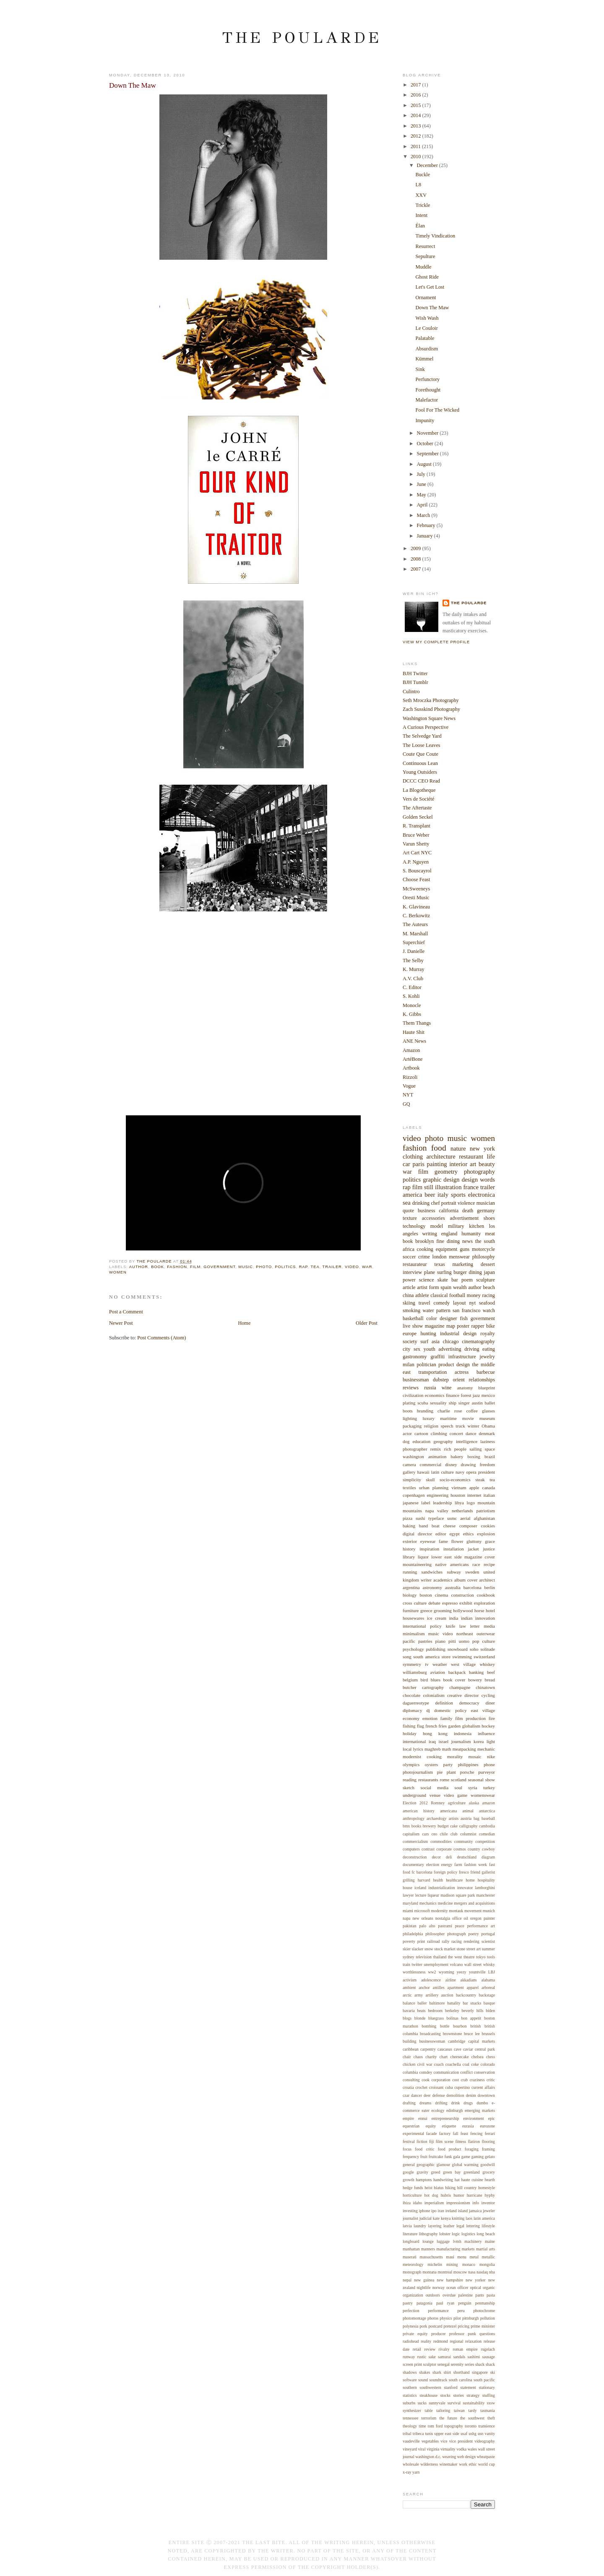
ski (492, 2372)
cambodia (487, 1826)
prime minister (483, 2326)
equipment (447, 1249)
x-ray (407, 2472)
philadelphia (413, 1933)
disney (451, 1464)
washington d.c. (428, 2456)
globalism (471, 1725)
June (422, 484)
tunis (429, 2433)
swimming (462, 1656)
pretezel (450, 2326)
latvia (407, 2226)
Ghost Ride (427, 277)
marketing (463, 1264)
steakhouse (428, 2395)
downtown (486, 2095)
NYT (408, 1095)
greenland (471, 2172)
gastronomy (415, 1357)
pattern (443, 1310)
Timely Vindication (436, 236)
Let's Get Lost (430, 287)
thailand (439, 1957)
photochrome (484, 2310)
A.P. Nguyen (416, 862)
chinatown (485, 1687)
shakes (424, 2372)
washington (413, 1456)
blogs (407, 2018)
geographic (426, 2164)
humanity (471, 1234)
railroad (433, 1941)
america (412, 1194)
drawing (468, 1464)
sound (423, 2380)
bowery (475, 1679)
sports (458, 1194)
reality (426, 2341)
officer (463, 2287)
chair (407, 2056)
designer (448, 1318)
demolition (455, 2095)
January (425, 536)
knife (451, 1626)
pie (440, 1772)
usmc (452, 1518)
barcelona (472, 1587)
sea (407, 1202)
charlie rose (449, 1410)
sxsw (491, 2403)
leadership (442, 1502)
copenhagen (413, 1495)
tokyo (480, 1957)
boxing (473, 1456)
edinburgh (454, 2110)
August (425, 464)
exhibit (465, 1602)
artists (453, 1818)
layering (434, 2226)
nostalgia (442, 1918)
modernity (439, 1910)
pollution (487, 2318)
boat (436, 1525)
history (409, 1548)
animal (468, 1811)
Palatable (425, 338)
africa (408, 1249)
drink (455, 2103)
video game (455, 1795)
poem (467, 1280)
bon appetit (471, 2018)
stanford (451, 2387)
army (418, 1995)
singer (464, 1402)
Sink (420, 369)
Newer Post (121, 1323)
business (426, 1211)
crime (424, 1257)
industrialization (441, 1887)
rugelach (488, 2349)
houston (457, 1495)
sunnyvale (437, 2403)
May (422, 495)
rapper (477, 1326)
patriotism (485, 1510)
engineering (437, 1495)
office (457, 1918)
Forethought (428, 390)
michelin (435, 2264)
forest (466, 1395)
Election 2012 (415, 1803)
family (446, 1718)
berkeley (452, 2010)
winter (473, 1425)
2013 (416, 126)
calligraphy (468, 1826)
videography (484, 2441)
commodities (440, 1841)
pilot (457, 2318)
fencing (476, 2133)
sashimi (473, 2356)
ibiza (407, 2202)
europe (410, 1333)
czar (406, 2095)
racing (488, 1295)
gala (456, 2156)
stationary (487, 2387)
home (470, 1880)
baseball (488, 1818)
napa (406, 1918)
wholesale (411, 2464)
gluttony (474, 1541)
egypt (454, 1533)
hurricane (474, 2195)
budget (443, 1826)
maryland (410, 1903)
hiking (450, 2187)
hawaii (423, 1472)
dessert (488, 1264)
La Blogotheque (419, 790)
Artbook (411, 1068)
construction (462, 1594)
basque (489, 2003)
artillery (431, 1995)
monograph (412, 2272)
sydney (408, 1957)
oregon (476, 1918)
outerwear (485, 1633)
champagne (459, 1687)
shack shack (485, 2364)
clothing (413, 1156)
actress (462, 1372)
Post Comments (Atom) (161, 1338)
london (439, 1257)
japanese (411, 1502)
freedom (487, 1464)
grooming (443, 1610)
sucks (422, 2403)
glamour (443, 2164)
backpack (457, 1672)
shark (436, 2372)
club (454, 1834)
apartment (456, 1987)
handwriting (443, 2179)
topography (453, 2426)
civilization (413, 1395)
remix (435, 1448)
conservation (484, 2072)
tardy (473, 2410)
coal (466, 2064)
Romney (438, 1803)
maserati (410, 2257)
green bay (452, 2172)
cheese (449, 1525)
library (409, 1556)
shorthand (461, 2372)
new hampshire (450, 2280)
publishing (435, 1649)
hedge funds (413, 2187)
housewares (413, 1618)
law (462, 1626)
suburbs (409, 2403)
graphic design (441, 1179)
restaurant (471, 1156)
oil (466, 1918)
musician (485, 1203)
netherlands (462, 1510)
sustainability (473, 2403)
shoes (489, 1218)
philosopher (435, 1933)
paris (418, 1164)
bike (490, 1326)
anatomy (465, 1387)
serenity (457, 2364)
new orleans (422, 1918)
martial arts (485, 2249)
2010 (416, 156)
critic (491, 2080)
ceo (434, 1834)
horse (479, 1610)
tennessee (410, 2418)
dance (471, 1433)
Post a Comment (126, 1312)
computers (411, 1849)
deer (427, 2095)
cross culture (415, 1602)
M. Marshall (415, 934)
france (471, 1187)
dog (406, 1441)
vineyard (410, 2449)
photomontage (414, 2318)
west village (463, 1664)
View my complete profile (436, 641)
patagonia (424, 2303)
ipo (433, 2210)
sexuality (438, 1402)
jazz (476, 1395)
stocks (445, 2395)
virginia (433, 2449)
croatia (408, 2087)
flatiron (474, 2141)
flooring (488, 2141)
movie (468, 1418)
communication (446, 2072)
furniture (411, 1610)
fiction (422, 2141)
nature (458, 1148)
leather (449, 2226)
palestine (465, 2295)
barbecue (485, 1372)
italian (489, 1495)
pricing (463, 2326)
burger (460, 1272)
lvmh (457, 2241)
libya (459, 1502)
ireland (451, 2210)
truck (460, 1425)
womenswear (483, 1795)
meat (490, 1234)
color (431, 1318)
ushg (472, 2433)
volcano (456, 1964)
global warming (465, 2164)
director (425, 1533)
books (416, 1826)
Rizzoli (410, 1077)
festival (409, 2141)
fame (443, 1541)
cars (425, 1834)
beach (489, 1287)
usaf (464, 2433)
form (434, 1287)
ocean (451, 2287)
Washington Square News (429, 718)
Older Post (367, 1323)
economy (411, 1718)
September (428, 454)
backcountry (466, 1995)
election (432, 1864)
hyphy (490, 2195)
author (138, 1266)
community (463, 1841)
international (414, 1741)
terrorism (429, 2418)
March (424, 515)
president (486, 1472)
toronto (470, 2426)
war (367, 1266)
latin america (484, 2218)
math (446, 1748)
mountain (486, 1502)
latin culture (442, 1472)
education (422, 1441)
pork (423, 2326)
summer (488, 1949)
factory (445, 2133)
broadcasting (430, 2033)
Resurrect (425, 246)
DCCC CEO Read (421, 781)
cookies (488, 1525)
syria (472, 1787)
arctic (407, 1995)
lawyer (408, 1895)
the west (455, 1957)
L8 (419, 185)
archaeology (437, 1818)
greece (426, 1610)
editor (440, 1533)
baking (409, 1525)
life (491, 1156)
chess (490, 2056)
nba (492, 2272)
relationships (482, 1380)
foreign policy (445, 1872)
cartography (433, 1687)
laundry (420, 2226)
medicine (445, 1903)
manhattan (411, 2249)
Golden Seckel (418, 817)
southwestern (430, 2387)
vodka (461, 2449)
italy (442, 1194)
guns (464, 1249)
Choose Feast (416, 879)
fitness (461, 2141)
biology (410, 1594)
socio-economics (455, 1479)
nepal (407, 2280)
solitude (487, 1649)
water (428, 1310)
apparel (472, 1987)
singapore (480, 2372)
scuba (422, 1402)
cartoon (421, 1433)
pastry (408, 2303)
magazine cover (479, 1556)
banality (453, 2003)
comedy (441, 1303)
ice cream (436, 1618)
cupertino (462, 2087)
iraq (432, 1741)
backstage (487, 1995)
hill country (466, 2187)
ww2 (432, 1972)
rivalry (444, 2349)
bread (490, 1679)
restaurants (428, 1779)
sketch (408, 1787)
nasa (471, 2272)
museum (487, 1418)
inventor (488, 2202)
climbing (439, 1433)
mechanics (428, 1903)
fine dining (448, 1241)
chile (444, 1834)
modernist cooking (422, 1756)
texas (440, 1264)
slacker (418, 1949)
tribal (407, 2433)
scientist (488, 1941)
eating (488, 1349)
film (195, 1266)
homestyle (486, 2187)
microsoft (422, 1910)
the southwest (472, 2418)
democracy (469, 1702)
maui (450, 2257)
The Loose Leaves (421, 745)
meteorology (413, 2264)
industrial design (458, 1333)
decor (436, 1857)
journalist (410, 2218)
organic (489, 2287)
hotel (490, 1610)
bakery (457, 1456)
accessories (433, 1218)
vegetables (430, 2441)
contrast (428, 1849)
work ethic (467, 2464)
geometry (446, 1171)
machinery (473, 2241)
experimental (413, 2133)
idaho (417, 2202)
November (428, 433)
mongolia (487, 2264)
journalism (461, 1741)
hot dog (431, 2195)
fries (443, 1725)
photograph (456, 1933)
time (422, 2426)
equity (431, 2126)
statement (468, 2387)
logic (456, 2233)
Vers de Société (418, 799)
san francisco (466, 1310)
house (407, 1887)
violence (466, 1203)
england (449, 1234)
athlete (422, 1295)
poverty (409, 1941)
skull (430, 1479)
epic (491, 2118)
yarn (415, 2472)
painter (489, 1918)
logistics (468, 2233)
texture (410, 1218)
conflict (466, 2072)
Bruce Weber (416, 835)
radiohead (411, 2341)
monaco (468, 2264)
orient (459, 1380)
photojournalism (418, 1772)
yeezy (461, 1972)
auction (447, 1995)
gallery (409, 1472)
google (408, 2172)
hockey (488, 1725)
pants (479, 2295)
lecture (421, 1895)
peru (460, 2310)
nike (491, 1756)
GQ (406, 1104)
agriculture (457, 1803)
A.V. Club (413, 978)
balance (409, 2003)
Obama (488, 1425)
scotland (458, 1779)
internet (474, 1495)
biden (490, 2010)
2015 (416, 105)
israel (443, 1741)
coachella (453, 2064)
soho (474, 1649)
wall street (473, 1964)
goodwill (487, 2164)
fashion (177, 1266)
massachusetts (431, 2257)
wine (447, 1388)
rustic (422, 2356)
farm (458, 1864)
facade (431, 2133)
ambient (409, 1987)
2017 (416, 85)
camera (409, 1464)
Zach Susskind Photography (431, 709)
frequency (411, 2156)
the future (448, 2418)
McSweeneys (416, 889)
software (410, 2380)
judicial (425, 2218)
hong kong (435, 1733)
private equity (415, 2333)
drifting (441, 2103)
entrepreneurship (445, 2118)
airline (450, 1980)
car (406, 1164)
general (409, 2164)
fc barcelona (422, 1872)
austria (466, 1818)
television (424, 1957)
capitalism (411, 1834)
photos (432, 2318)
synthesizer (412, 2410)
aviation (437, 1672)
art (473, 1164)
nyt (472, 1303)
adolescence (431, 1980)
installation (453, 1548)
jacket (473, 1548)
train (406, 1964)
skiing (409, 1303)
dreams (425, 2103)
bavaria (409, 2010)
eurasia (468, 2126)
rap (303, 1266)
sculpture (485, 1280)
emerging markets (480, 2110)
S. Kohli (411, 996)
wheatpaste (486, 2456)
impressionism (458, 2202)
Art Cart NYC (417, 853)
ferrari (490, 2133)
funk (448, 2156)
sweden (472, 1571)
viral (422, 2449)
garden (454, 1725)
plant (451, 1772)
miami (408, 1910)
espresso (450, 1602)
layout (459, 1303)
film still (422, 1187)
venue (435, 1795)
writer (426, 1579)
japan (489, 1272)
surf (424, 1341)
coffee (472, 1410)
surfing (444, 1272)
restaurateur (415, 1264)
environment (473, 2118)
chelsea (477, 2056)
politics (285, 1266)
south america (426, 1656)
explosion (486, 1533)
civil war (424, 2064)
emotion (429, 1718)
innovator (465, 1887)
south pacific (484, 2380)
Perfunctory (428, 379)
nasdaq (482, 2272)
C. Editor (412, 987)
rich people (455, 1448)
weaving (449, 2456)
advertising (449, 1349)
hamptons (424, 2179)
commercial (431, 1464)
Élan (420, 226)
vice (443, 2441)
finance (452, 1395)
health (438, 1880)
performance (438, 2310)
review (429, 2349)
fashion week (475, 1864)
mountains (412, 1510)
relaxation (473, 2341)
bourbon (460, 2026)
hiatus (438, 2187)
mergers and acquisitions (474, 1903)
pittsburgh (470, 2318)
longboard (411, 2241)
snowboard (458, 1649)
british (475, 2026)
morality (455, 1756)
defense (438, 2095)
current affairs (483, 2087)
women (118, 1272)
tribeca (418, 2433)
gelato (490, 2156)
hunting (428, 1333)
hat (457, 2179)
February (427, 525)
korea (479, 1741)
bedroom (435, 2010)
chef (435, 1203)
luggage (443, 2241)
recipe (489, 1564)
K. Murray (413, 969)
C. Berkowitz (416, 916)
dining (475, 1272)
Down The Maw (432, 308)
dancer (416, 2095)
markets (468, 2249)
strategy (472, 2395)
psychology (413, 1649)
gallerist (488, 1872)
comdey (425, 2072)
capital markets (481, 2041)
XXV (421, 195)
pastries (425, 1641)
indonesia (462, 1733)
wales (472, 2449)
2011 (416, 146)
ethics (468, 1533)
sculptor (429, 2364)
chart (444, 2056)
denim (471, 2095)
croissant (436, 2087)
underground (414, 1795)
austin (477, 1402)
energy (446, 1864)
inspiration (429, 1548)
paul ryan (445, 2303)
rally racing (451, 1941)
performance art (481, 1926)
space (490, 1448)
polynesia (410, 2326)
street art (473, 1949)
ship (452, 1402)
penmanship (485, 2303)
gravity (422, 2172)
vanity (490, 2433)
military (456, 1226)
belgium (410, 1679)
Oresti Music (416, 897)
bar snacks (472, 2003)
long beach (485, 2233)
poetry (474, 1933)
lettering (473, 2226)
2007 (416, 569)
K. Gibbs (412, 1014)
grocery (488, 2172)
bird (424, 1679)
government (219, 1266)
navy (460, 1472)
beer (429, 1194)
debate (434, 1602)
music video (440, 1633)
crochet (421, 2087)
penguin (464, 2303)
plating (409, 1402)
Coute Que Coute (420, 754)
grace (490, 1541)
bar (454, 1280)
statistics (410, 2395)
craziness (477, 2080)
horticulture (412, 2195)
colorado (488, 2064)
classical (439, 1295)
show (490, 1779)
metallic (488, 2257)
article (409, 1287)
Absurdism (427, 349)
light (491, 1741)
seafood (487, 1303)
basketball (413, 1318)
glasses (488, 1410)
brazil (489, 1456)
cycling (488, 1695)
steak (480, 1479)
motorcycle (483, 1249)
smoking (411, 1310)
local (407, 1748)
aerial (465, 1518)
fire (492, 1718)
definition (444, 1702)
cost (455, 2080)
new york (482, 1148)
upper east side (447, 2433)
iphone (424, 2210)
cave (457, 2049)
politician (426, 1365)
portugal (488, 1933)
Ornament (426, 297)
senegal (443, 2364)
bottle (444, 2026)
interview (412, 1272)
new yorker (476, 2280)
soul (458, 1787)
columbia (410, 2072)
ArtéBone (413, 1059)
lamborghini (485, 1887)
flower (457, 1541)
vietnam (458, 1487)
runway (409, 2356)
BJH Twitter (415, 673)
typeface (436, 1518)
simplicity (412, 1479)
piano (440, 1641)
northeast (464, 1633)
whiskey (487, 1664)
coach (439, 2064)
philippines (468, 1764)
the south (485, 1241)
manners (428, 2249)
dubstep (441, 1380)
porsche (467, 1772)
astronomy (432, 1587)
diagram (488, 1857)
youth (429, 1349)
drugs (468, 2103)
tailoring (443, 2410)
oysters (431, 1764)
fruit (423, 2156)
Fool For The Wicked (438, 410)
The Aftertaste (417, 808)
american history (419, 1811)
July (422, 474)
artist (422, 1287)
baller (422, 2003)
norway (438, 2287)
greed (435, 2172)
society (410, 1341)
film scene (444, 2141)
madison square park (457, 1895)
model (436, 1226)
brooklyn (424, 1241)
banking (476, 1672)
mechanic (486, 1748)
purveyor (486, 1772)
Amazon (411, 1050)
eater (426, 2110)
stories (458, 2395)
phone (489, 1764)
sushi (420, 1518)
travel (424, 1303)
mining (452, 2264)
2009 (416, 548)
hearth (490, 2179)
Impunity (425, 420)
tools (491, 1957)
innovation (485, 1618)
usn (481, 2433)
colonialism (433, 1695)
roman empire (465, 2349)
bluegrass (436, 2018)
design (470, 1179)
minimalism (413, 1633)
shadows (410, 2372)
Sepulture (425, 256)
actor (407, 1433)
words (487, 1179)
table (429, 2410)
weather (439, 1664)
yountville (477, 1972)
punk (472, 2333)
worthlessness (414, 1972)
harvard (424, 1880)
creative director (463, 1695)
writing (429, 1234)
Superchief (414, 942)
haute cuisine (472, 2179)
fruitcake (436, 2156)
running (410, 1571)
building (410, 2041)
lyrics (418, 1748)
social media (434, 1787)
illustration (448, 1187)
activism (410, 1980)
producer (438, 2333)
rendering (471, 1941)
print (421, 1941)
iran (441, 2210)
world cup (486, 2464)
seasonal (476, 1779)
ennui (422, 2118)
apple (474, 1487)
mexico (488, 1395)
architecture (441, 1156)
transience (486, 2426)
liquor (423, 1556)
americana (448, 1811)
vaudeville (411, 2441)
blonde (420, 2018)
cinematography (478, 1341)
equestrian (411, 2126)
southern (410, 2387)
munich (489, 1910)
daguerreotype (416, 1702)
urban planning (433, 1487)
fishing (409, 1725)
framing (488, 2149)
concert (456, 1433)
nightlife (424, 2287)
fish (464, 1318)
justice (489, 1548)
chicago (451, 1341)
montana (429, 2272)
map (450, 1326)
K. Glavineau (416, 907)
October (426, 443)
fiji (431, 2141)
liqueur (433, 1895)
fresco (464, 1872)
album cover (466, 1579)
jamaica (475, 2210)
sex (417, 1349)
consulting (411, 2080)
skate (442, 1280)
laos (469, 2218)
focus (407, 2149)
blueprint (486, 1387)
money (474, 1295)
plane (429, 1272)
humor (458, 2195)
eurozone (487, 2126)
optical (475, 2287)
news (467, 1241)
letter (475, 1626)
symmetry (412, 1664)
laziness (487, 1441)
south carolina (460, 2380)
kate (436, 2218)
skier (407, 1949)
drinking (421, 1203)
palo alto (427, 1926)
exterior (410, 1541)
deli (449, 1857)
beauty (487, 1164)
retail (417, 2349)
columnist (468, 1834)
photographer (415, 1448)
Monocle (412, 1005)
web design (466, 2456)
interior (458, 1164)
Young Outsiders (420, 772)
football (457, 1295)
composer (468, 1525)
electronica (481, 1194)
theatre (469, 1957)
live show (413, 1326)
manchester (485, 1895)
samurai (444, 2356)
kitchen (476, 1226)
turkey (489, 1787)
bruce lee (472, 2033)
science (426, 1280)
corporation (441, 2080)
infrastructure (462, 1357)
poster (463, 1326)
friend (475, 1872)
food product (449, 2149)
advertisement (464, 1218)
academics (443, 1579)
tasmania (487, 2410)
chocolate (411, 1695)
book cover (454, 1679)
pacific (409, 1641)
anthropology (413, 1818)
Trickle (423, 205)
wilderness (429, 2464)
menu (461, 2257)
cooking (425, 1249)
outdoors (433, 2295)
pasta (491, 2295)
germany (486, 1211)
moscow (460, 2272)
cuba (449, 2087)
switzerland (484, 1656)
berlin (489, 1587)
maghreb (432, 1748)
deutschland (466, 1857)
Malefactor (427, 400)
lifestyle (488, 2226)
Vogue (409, 1086)
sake (432, 2356)
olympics (411, 1764)
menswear (459, 1257)
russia (430, 1388)
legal (460, 2226)
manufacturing (448, 2249)
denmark (487, 1433)
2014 (416, 115)
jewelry (487, 1357)
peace (459, 1926)
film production (470, 1718)
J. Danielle (413, 951)
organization (413, 2295)
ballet (490, 1402)
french (431, 1725)
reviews (411, 1388)
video (352, 1266)
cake (454, 1826)
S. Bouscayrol (417, 871)
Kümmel (425, 359)
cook (426, 2080)
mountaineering (417, 1564)
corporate (444, 1849)
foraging (472, 2149)
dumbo (482, 2103)
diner (490, 1702)
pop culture (483, 1641)
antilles (439, 1987)
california (448, 1211)
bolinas (452, 2018)
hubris (446, 2195)
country (474, 1849)
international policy (422, 1626)
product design (454, 1365)
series (469, 2364)
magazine (435, 1326)
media (489, 1626)
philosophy (483, 1257)
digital (408, 1533)
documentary (413, 1864)
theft (491, 2418)
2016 (416, 95)
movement (473, 1910)
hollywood (463, 1610)
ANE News (414, 1041)
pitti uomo (458, 1641)
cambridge (456, 2041)
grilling (409, 1880)
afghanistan (484, 1518)
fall (455, 2133)
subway (454, 1571)
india (453, 1618)
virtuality (448, 2449)
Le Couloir (427, 328)
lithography (428, 2233)
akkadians (469, 1980)
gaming (477, 2156)
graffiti (437, 1357)
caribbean (411, 2049)
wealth (460, 1287)
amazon (488, 1803)
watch (489, 1310)
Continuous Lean (420, 763)
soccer (409, 1257)
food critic (424, 2149)
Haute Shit (413, 1032)
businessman (416, 1380)
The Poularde (302, 37)
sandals (459, 2356)
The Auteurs (415, 924)
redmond (440, 2341)
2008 (416, 559)
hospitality (486, 1880)
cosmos (459, 1849)
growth (408, 2179)
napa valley (436, 1510)
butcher (410, 1687)
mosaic (475, 1756)
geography (443, 1441)
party (448, 1764)
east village (483, 1710)
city (406, 1349)
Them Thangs (417, 1023)
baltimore (437, 2003)
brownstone (452, 2033)
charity (431, 2056)
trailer (332, 1266)
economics (435, 1395)
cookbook (486, 1594)
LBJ (491, 1972)
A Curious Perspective (425, 727)
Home (244, 1323)
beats (421, 2010)
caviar (468, 2049)
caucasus (444, 2049)
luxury (428, 1418)
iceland (420, 1887)
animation (437, 1456)
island (463, 2210)
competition (485, 1841)
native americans (452, 1564)
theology (410, 2426)
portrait (448, 1203)
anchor (424, 1987)
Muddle (424, 267)
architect (487, 1579)
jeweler (489, 2210)
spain (445, 1287)
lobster (444, 2233)
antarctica (487, 1811)
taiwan (459, 2410)
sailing (475, 1448)
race (476, 1564)
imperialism (434, 2202)
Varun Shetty (416, 844)
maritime (448, 1418)
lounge (428, 2241)
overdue (449, 2295)
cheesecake (459, 2056)
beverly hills (473, 2010)
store (446, 1656)
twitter (416, 1964)
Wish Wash (427, 318)
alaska (474, 1803)
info (475, 2202)
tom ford (435, 2426)
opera (471, 1472)
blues (435, 1679)
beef (491, 1672)
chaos (418, 2056)
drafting (409, 2103)
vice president (461, 2441)
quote (408, 1211)
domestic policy (450, 1710)
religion (431, 1425)
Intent (422, 215)
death (467, 1211)
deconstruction (415, 1857)
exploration (484, 1602)
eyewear (428, 1541)
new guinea (424, 2280)
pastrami (445, 1926)
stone (460, 1949)
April (423, 505)
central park (485, 2049)
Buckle (423, 174)
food (438, 1147)
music (245, 1266)
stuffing (488, 2395)
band (423, 1525)
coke (475, 2064)
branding (425, 1410)
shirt (447, 2372)
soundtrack (439, 2380)
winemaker (448, 2464)
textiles (409, 1487)
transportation (433, 1372)
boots (408, 1410)
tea (315, 1266)
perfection (411, 2310)
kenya (445, 2218)
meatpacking (464, 1748)
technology (414, 1226)
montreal (444, 2272)
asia (436, 1341)
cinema (441, 1594)
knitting (458, 2218)
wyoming (446, 1972)
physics (446, 2318)
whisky (489, 1964)
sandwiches (432, 1571)
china (408, 1295)
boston (426, 1594)
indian (466, 1618)
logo (470, 1502)
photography (479, 1171)
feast (464, 2133)
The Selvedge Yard (422, 736)
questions (487, 2333)
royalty (487, 1333)
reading (410, 1779)
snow (428, 1949)
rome (444, 1779)
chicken (409, 2064)
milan (408, 1365)
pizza (407, 1518)
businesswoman (432, 2041)
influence (486, 1733)
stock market (444, 1949)
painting (437, 1164)
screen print (412, 2364)
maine (490, 2241)
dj (428, 1710)
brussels (488, 2033)
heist (428, 2187)
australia (453, 1587)
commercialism (415, 1841)
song (407, 1656)
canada (488, 1487)
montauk (456, 1910)
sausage (488, 2356)
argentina (411, 1587)
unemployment (436, 1964)
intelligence (466, 1441)
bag (476, 1818)
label (425, 1502)
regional (456, 2341)
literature (410, 2233)
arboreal (488, 1987)
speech (447, 1425)
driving (471, 1349)
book (157, 1266)
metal (474, 2257)
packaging (412, 1425)
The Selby (413, 960)
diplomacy (412, 1710)
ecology (438, 2110)
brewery (429, 1826)
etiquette (449, 2126)
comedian (487, 1834)
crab (464, 2080)
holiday (410, 1733)
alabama (488, 1980)
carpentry (428, 2049)
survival (454, 2403)
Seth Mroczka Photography (431, 700)
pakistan (410, 1926)
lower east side (446, 1556)
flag (420, 1725)
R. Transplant (416, 826)
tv (427, 1664)
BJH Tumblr (415, 682)
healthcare (454, 1880)
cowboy (488, 1849)
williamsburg (415, 1672)
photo (264, 1266)
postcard (435, 2326)
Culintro (411, 691)
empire (408, 2118)
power (409, 1280)
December (428, 165)
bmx (406, 1826)
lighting (410, 1418)
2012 (416, 136)
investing (410, 2210)
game (465, 2156)
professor (456, 2333)
